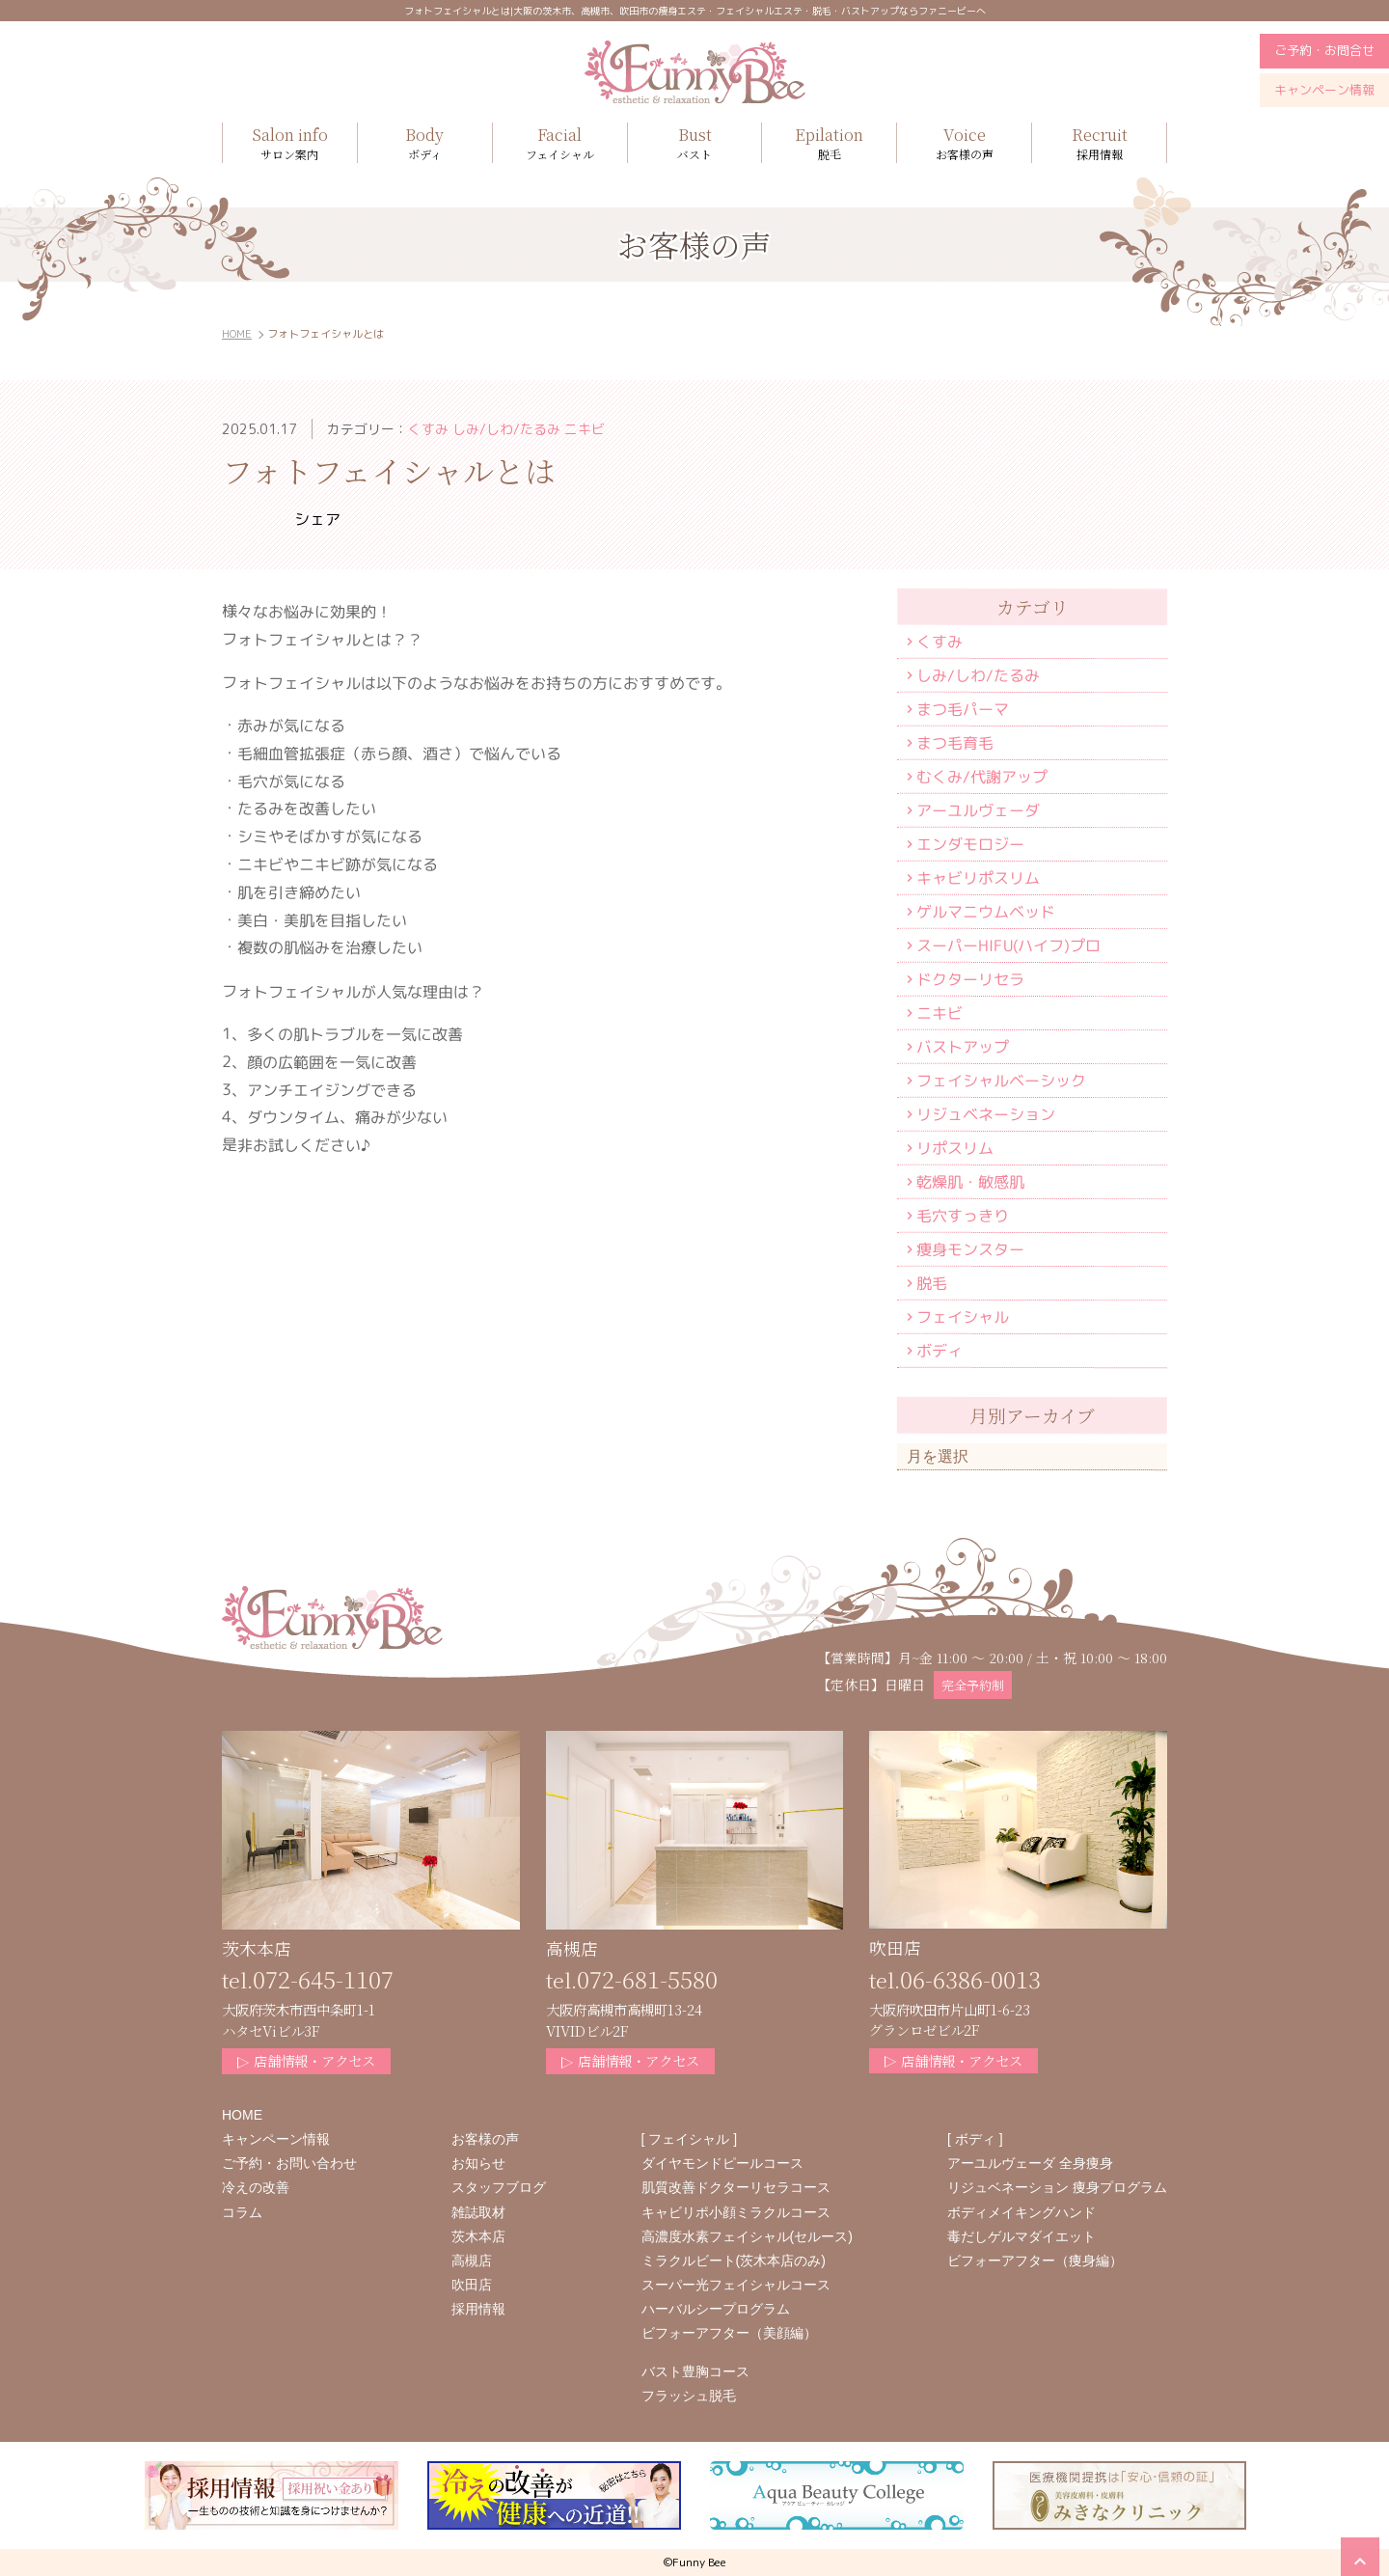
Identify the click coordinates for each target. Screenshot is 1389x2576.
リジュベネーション (985, 1114)
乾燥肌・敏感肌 (970, 1181)
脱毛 (829, 142)
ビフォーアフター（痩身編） (1035, 2260)
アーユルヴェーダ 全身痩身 (1030, 2163)
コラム (242, 2212)
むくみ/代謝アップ (982, 776)
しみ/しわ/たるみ (978, 675)
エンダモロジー (970, 844)
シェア (317, 519)
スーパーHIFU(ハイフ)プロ (1008, 945)
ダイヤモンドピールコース (722, 2163)
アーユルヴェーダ (978, 810)
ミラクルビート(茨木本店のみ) (733, 2260)
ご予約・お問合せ (1324, 50)
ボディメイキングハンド (1021, 2212)
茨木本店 (478, 2236)
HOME (237, 334)
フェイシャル (962, 1317)
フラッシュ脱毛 (688, 2395)
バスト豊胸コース (695, 2371)
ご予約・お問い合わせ (289, 2163)
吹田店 (471, 2284)
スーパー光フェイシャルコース (736, 2284)
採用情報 (1099, 142)
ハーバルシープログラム (715, 2308)
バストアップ (962, 1046)
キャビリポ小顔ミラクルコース (736, 2212)
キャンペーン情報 (1324, 89)
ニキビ (939, 1013)
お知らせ (478, 2163)
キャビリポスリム (978, 878)
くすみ (939, 641)
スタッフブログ (498, 2187)
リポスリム (955, 1148)
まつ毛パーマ (962, 709)
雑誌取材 (478, 2212)
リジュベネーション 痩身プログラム (1057, 2187)
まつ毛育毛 (955, 743)
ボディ (939, 1350)
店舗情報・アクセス (306, 2060)
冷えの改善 (255, 2187)
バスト (695, 142)
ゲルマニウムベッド (985, 911)
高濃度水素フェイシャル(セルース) (747, 2236)
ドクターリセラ (970, 979)
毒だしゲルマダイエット (1021, 2236)
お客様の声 (964, 142)
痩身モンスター (970, 1249)
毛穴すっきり (962, 1215)
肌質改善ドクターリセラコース (736, 2187)
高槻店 (471, 2260)
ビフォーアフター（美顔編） (729, 2333)
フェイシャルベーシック (1001, 1080)
